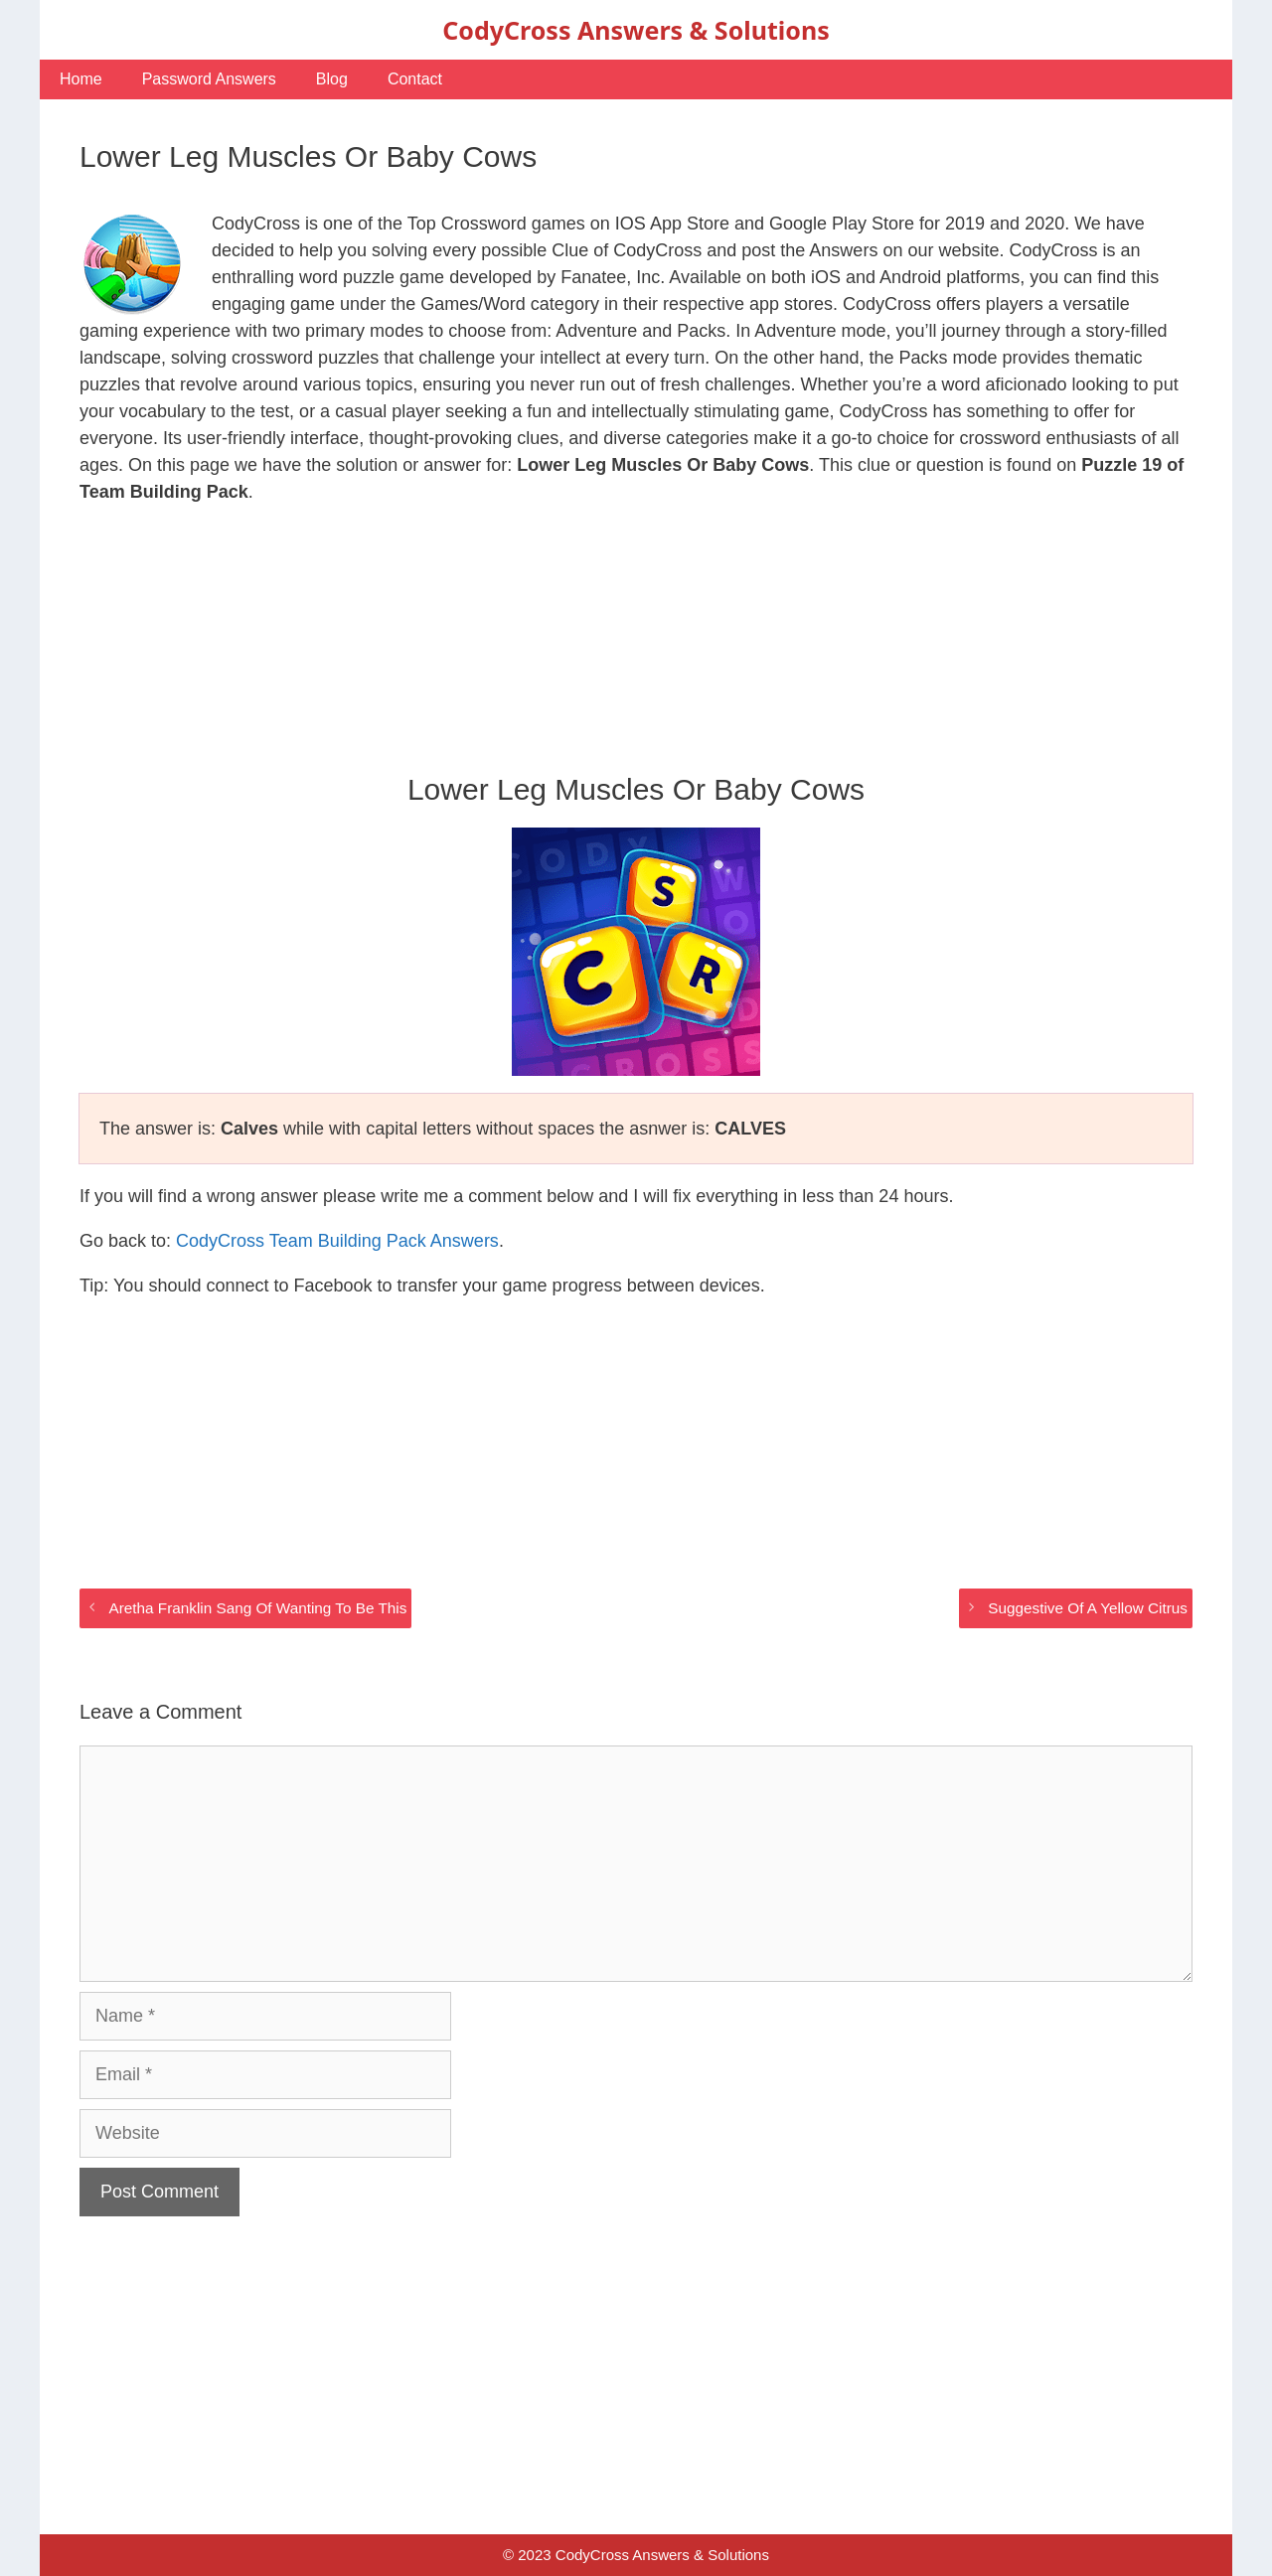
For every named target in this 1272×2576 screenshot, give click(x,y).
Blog (332, 79)
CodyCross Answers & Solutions (635, 30)
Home (81, 79)
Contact (415, 79)
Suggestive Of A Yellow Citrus (1088, 1607)
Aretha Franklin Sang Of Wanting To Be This (257, 1607)
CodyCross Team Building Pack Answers (337, 1241)
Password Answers (209, 79)
